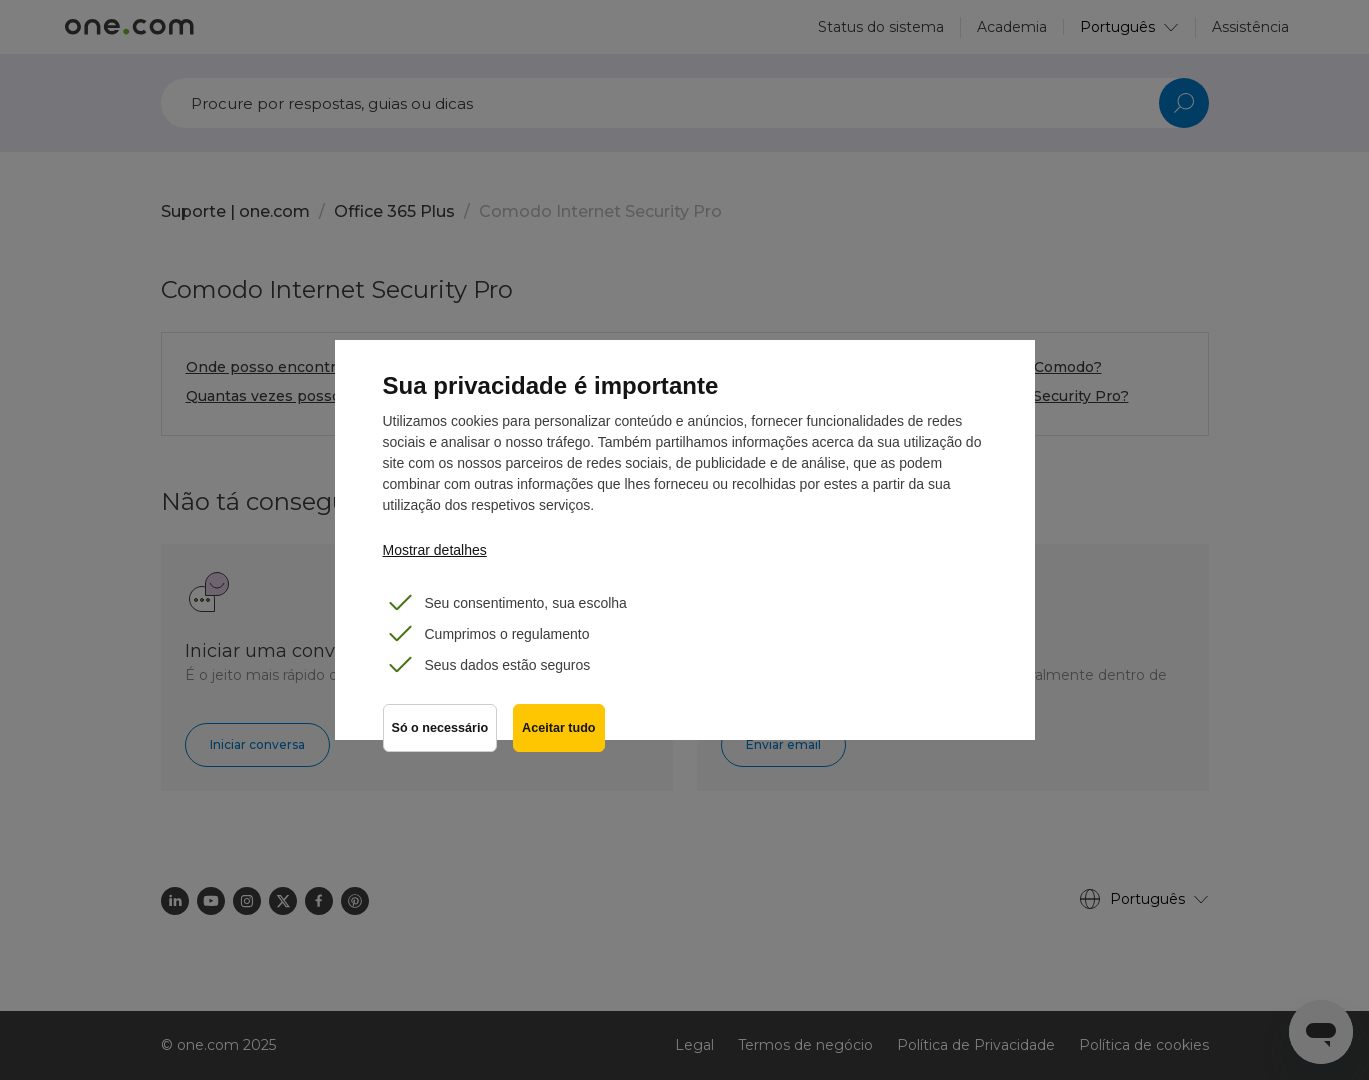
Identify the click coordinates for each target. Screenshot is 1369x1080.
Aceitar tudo (558, 728)
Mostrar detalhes (435, 550)
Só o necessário (440, 728)
